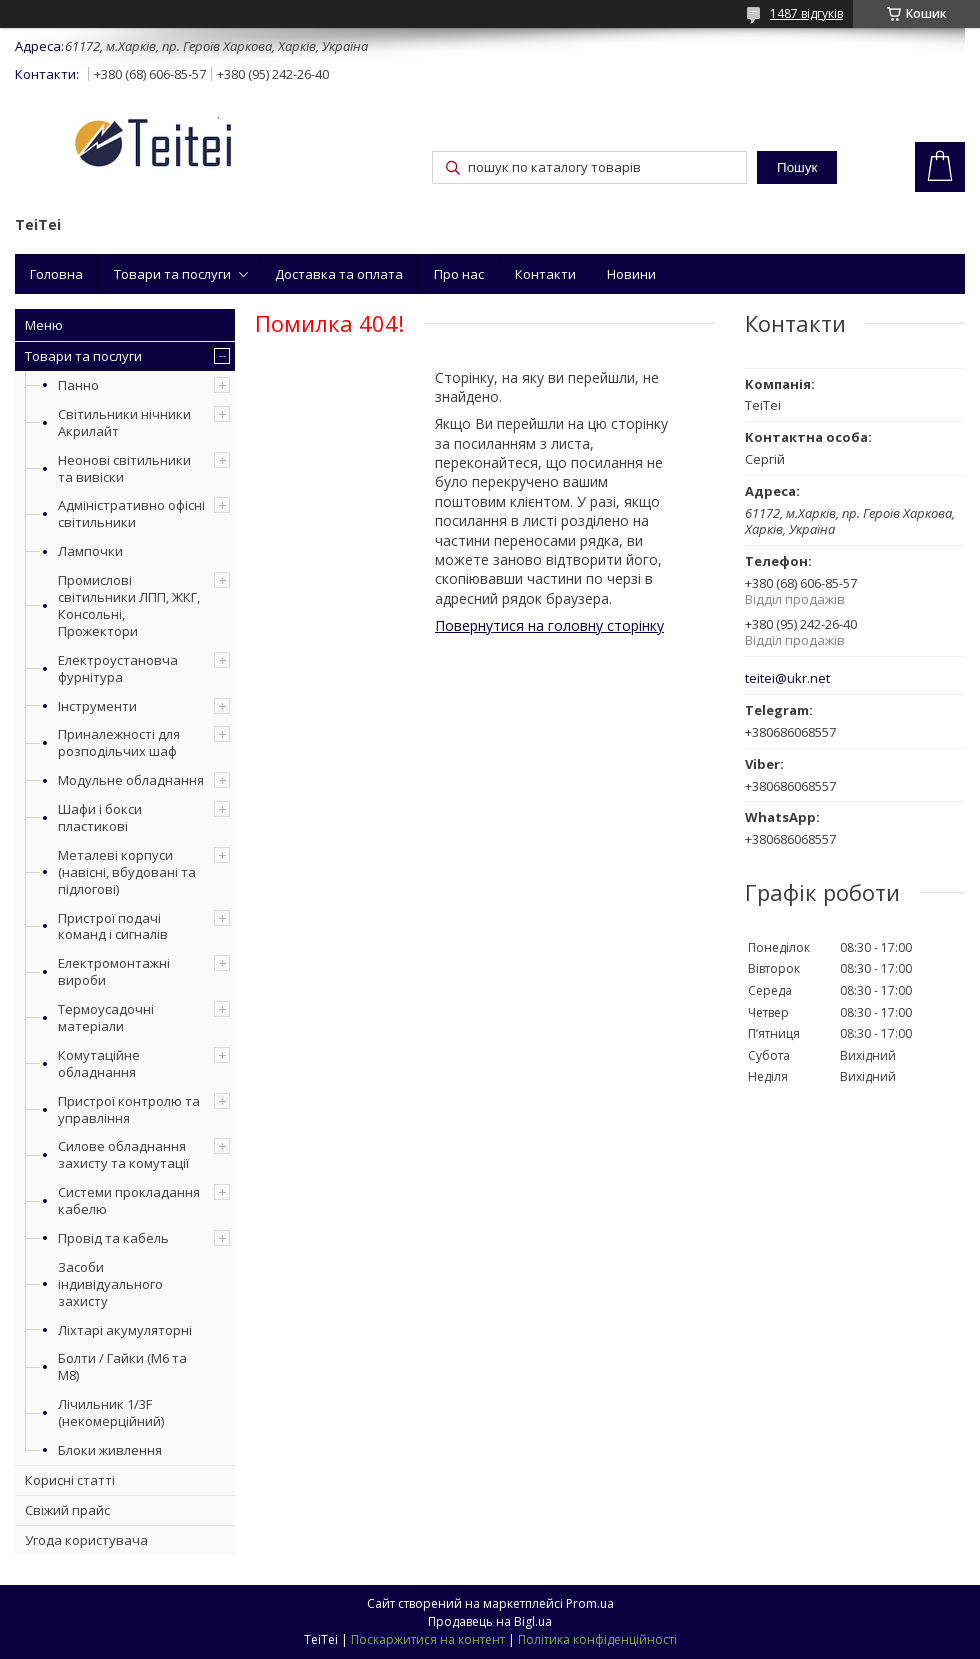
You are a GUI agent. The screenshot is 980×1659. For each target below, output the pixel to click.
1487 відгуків (806, 13)
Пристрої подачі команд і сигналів (113, 926)
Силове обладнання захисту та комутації (123, 1154)
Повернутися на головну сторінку (549, 625)
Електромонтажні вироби (114, 971)
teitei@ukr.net (787, 678)
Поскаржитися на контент (428, 1639)
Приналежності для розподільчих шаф (119, 742)
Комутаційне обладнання (99, 1063)
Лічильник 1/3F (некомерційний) (111, 1412)
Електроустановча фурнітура (118, 668)
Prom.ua (590, 1603)
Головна (56, 274)
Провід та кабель (113, 1238)
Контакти (545, 274)
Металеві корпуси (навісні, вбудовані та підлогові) (127, 872)
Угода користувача (86, 1540)
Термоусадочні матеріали (106, 1017)
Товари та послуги (172, 274)
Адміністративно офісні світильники (131, 513)
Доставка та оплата (339, 274)
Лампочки (90, 551)
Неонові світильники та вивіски (124, 468)
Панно (78, 385)
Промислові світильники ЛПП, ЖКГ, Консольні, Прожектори (129, 605)
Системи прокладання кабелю (129, 1200)
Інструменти (97, 706)
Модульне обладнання (131, 780)
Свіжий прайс (67, 1510)
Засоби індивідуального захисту (110, 1284)
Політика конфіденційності (597, 1639)
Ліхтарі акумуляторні (125, 1330)
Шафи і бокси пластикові (100, 817)
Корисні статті (70, 1480)
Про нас (459, 274)
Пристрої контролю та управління (129, 1109)
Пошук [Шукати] (797, 167)
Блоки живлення (110, 1450)
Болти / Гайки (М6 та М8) (122, 1366)
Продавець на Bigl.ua (490, 1621)
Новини (631, 274)
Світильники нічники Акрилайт (124, 422)
